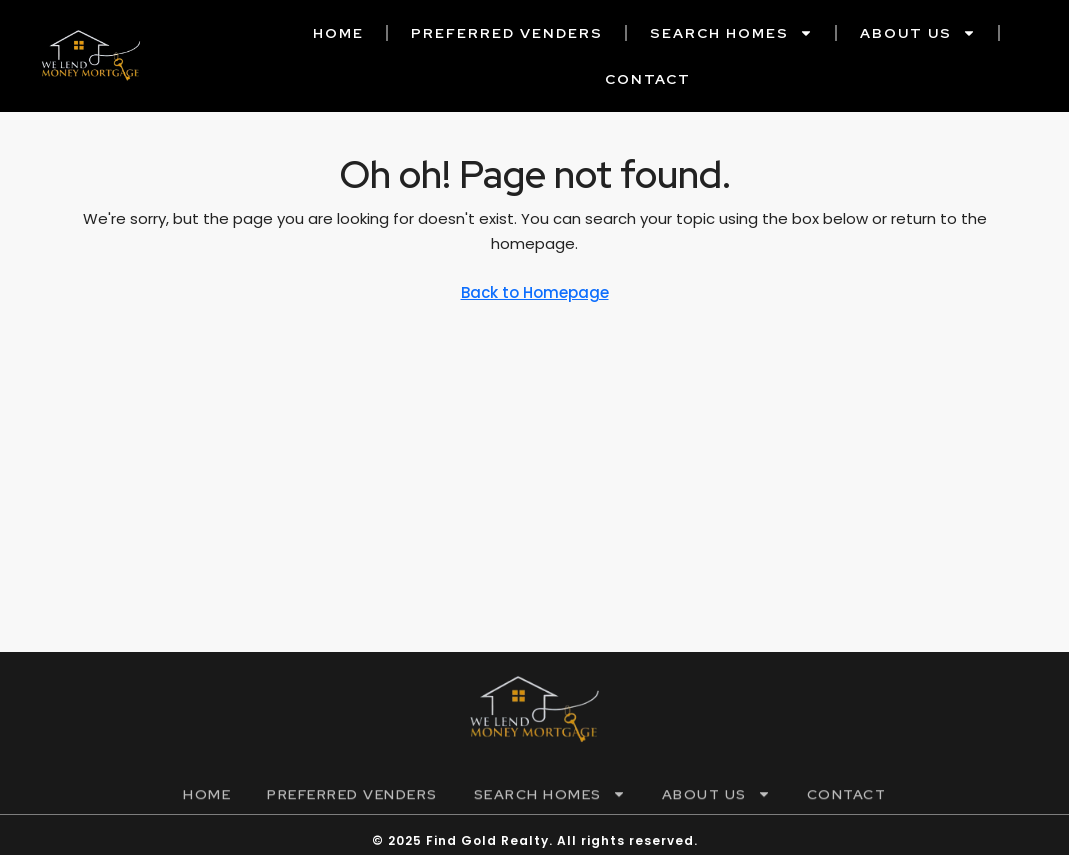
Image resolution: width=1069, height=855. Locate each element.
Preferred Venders (507, 33)
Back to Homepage (535, 292)
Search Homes (731, 33)
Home (338, 33)
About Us (918, 33)
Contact (648, 79)
